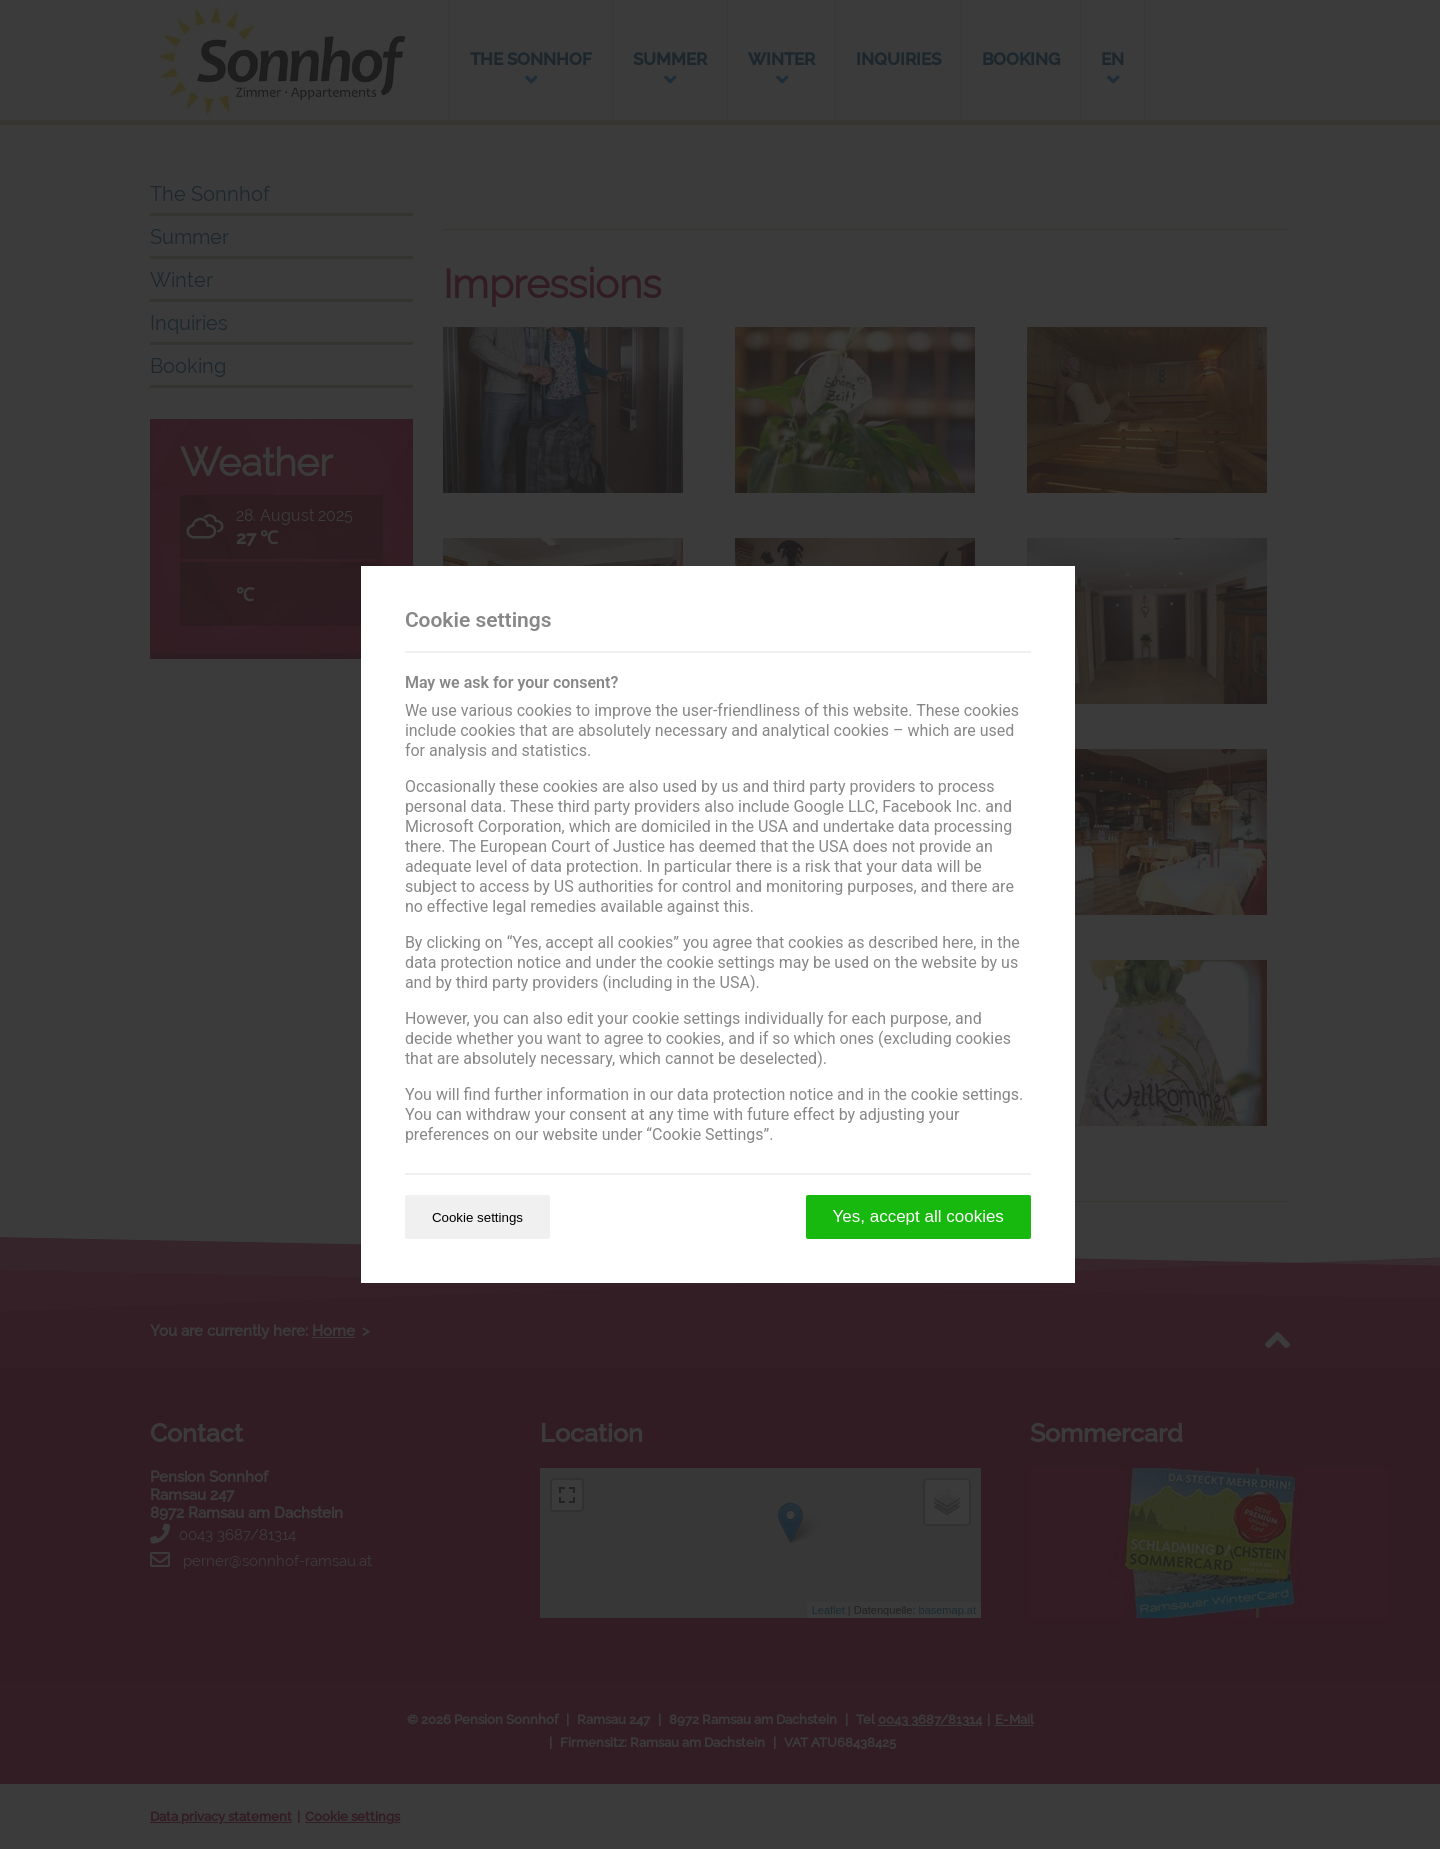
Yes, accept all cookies (918, 1216)
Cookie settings (477, 1217)
